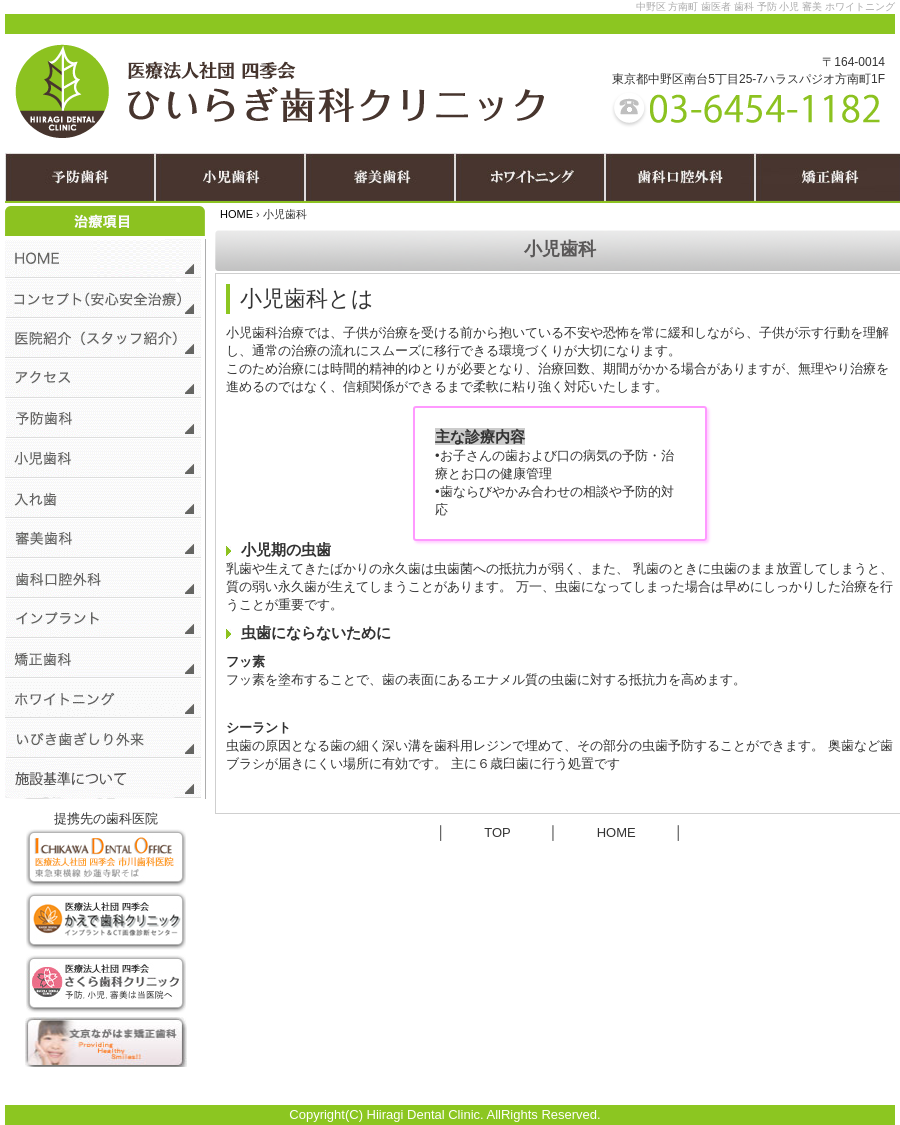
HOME (236, 214)
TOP (497, 832)
